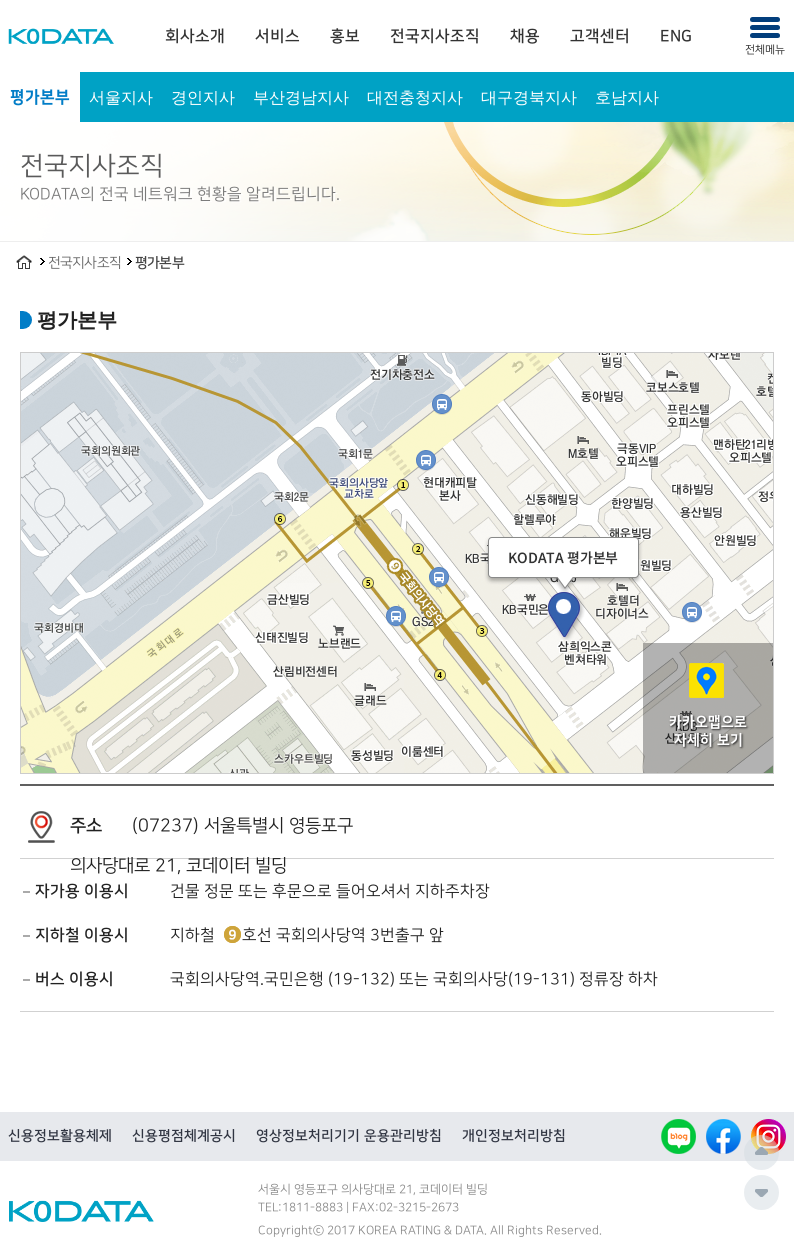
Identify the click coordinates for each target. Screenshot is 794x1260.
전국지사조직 (435, 36)
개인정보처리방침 (514, 1136)
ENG (676, 36)
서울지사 (121, 97)
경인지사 (203, 97)
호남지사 (627, 97)
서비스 (277, 36)
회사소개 (195, 36)
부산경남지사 (301, 97)
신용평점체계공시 (184, 1136)
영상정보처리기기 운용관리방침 (349, 1136)
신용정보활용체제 (60, 1136)
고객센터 (600, 36)
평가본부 (40, 97)
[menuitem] (195, 36)
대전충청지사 (415, 97)
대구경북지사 (529, 97)
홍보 (345, 36)
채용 (525, 36)
